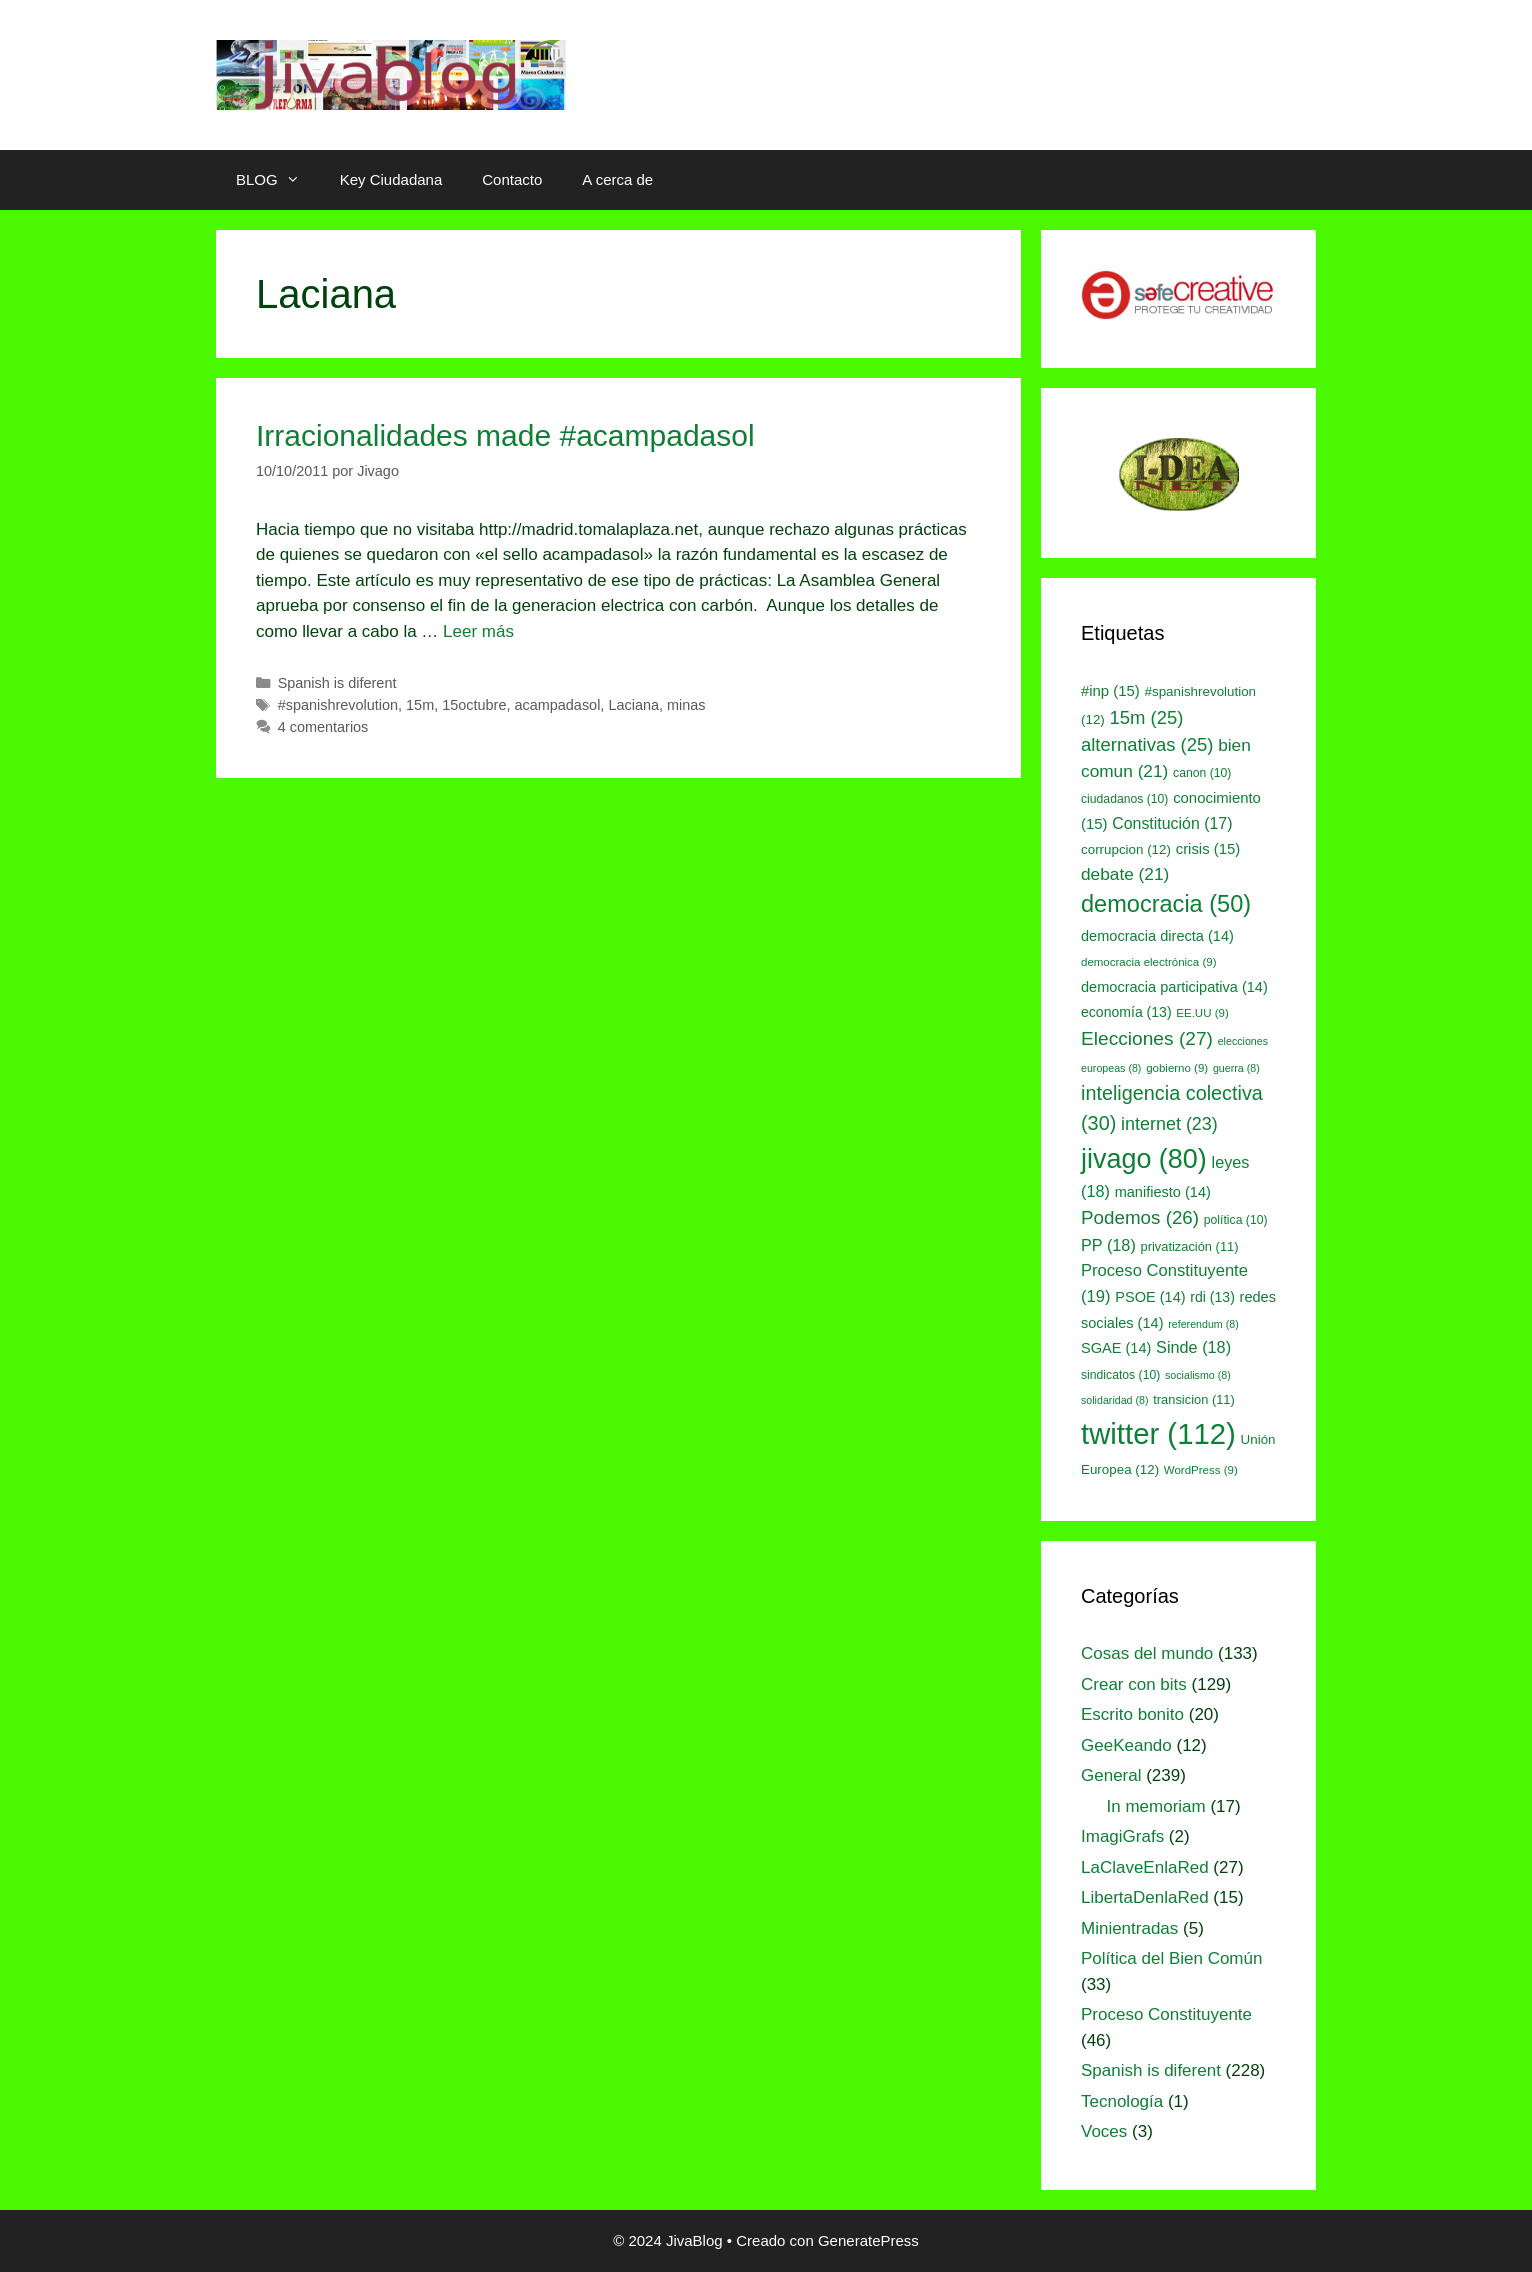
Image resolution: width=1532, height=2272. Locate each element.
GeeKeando (1126, 1745)
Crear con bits (1134, 1684)
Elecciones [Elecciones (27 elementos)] (1147, 1038)
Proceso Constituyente (1166, 2014)
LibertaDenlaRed (1145, 1897)
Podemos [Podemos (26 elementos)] (1140, 1217)
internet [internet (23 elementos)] (1169, 1124)
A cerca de (617, 179)
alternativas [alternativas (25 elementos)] (1147, 744)
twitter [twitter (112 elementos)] (1158, 1433)
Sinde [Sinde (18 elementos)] (1193, 1347)
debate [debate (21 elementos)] (1125, 874)
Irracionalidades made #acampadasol (505, 435)
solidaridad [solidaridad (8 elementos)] (1115, 1400)
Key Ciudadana (391, 179)
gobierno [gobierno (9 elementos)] (1177, 1068)
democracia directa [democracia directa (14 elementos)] (1157, 936)
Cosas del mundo (1147, 1653)
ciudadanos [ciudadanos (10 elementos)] (1124, 799)
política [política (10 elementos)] (1236, 1220)
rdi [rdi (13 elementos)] (1212, 1297)
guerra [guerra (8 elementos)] (1236, 1068)
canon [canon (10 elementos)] (1202, 773)
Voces (1104, 2131)
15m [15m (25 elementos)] (1147, 717)
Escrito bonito (1132, 1714)
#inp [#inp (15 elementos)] (1110, 691)
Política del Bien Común (1171, 1958)
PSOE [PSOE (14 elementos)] (1150, 1297)
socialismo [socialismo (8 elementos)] (1198, 1375)
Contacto (512, 179)
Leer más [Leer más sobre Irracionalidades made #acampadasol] (478, 631)
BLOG (278, 180)
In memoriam (1156, 1806)
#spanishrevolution (338, 705)
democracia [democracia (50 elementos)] (1166, 904)
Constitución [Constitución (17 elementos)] (1172, 823)
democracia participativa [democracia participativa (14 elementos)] (1174, 987)
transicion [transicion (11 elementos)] (1194, 1399)
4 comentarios (323, 727)
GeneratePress (868, 2240)
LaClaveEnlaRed (1145, 1867)
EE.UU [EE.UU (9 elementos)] (1202, 1013)
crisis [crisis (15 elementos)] (1208, 849)
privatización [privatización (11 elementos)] (1190, 1246)
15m (420, 705)
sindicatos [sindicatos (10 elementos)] (1120, 1375)
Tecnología (1122, 2101)
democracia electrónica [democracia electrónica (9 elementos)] (1149, 962)
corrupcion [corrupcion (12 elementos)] (1126, 849)
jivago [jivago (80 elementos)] (1144, 1159)
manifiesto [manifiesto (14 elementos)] (1163, 1192)
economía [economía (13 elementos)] (1126, 1012)
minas (686, 705)
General (1111, 1775)
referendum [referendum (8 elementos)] (1203, 1324)
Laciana (633, 705)
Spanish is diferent (337, 683)
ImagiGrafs (1122, 1836)
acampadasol (557, 705)
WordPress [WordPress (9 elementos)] (1201, 1470)
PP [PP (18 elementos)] (1108, 1245)
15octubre (474, 705)
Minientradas (1129, 1928)
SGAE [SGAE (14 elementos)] (1116, 1348)
